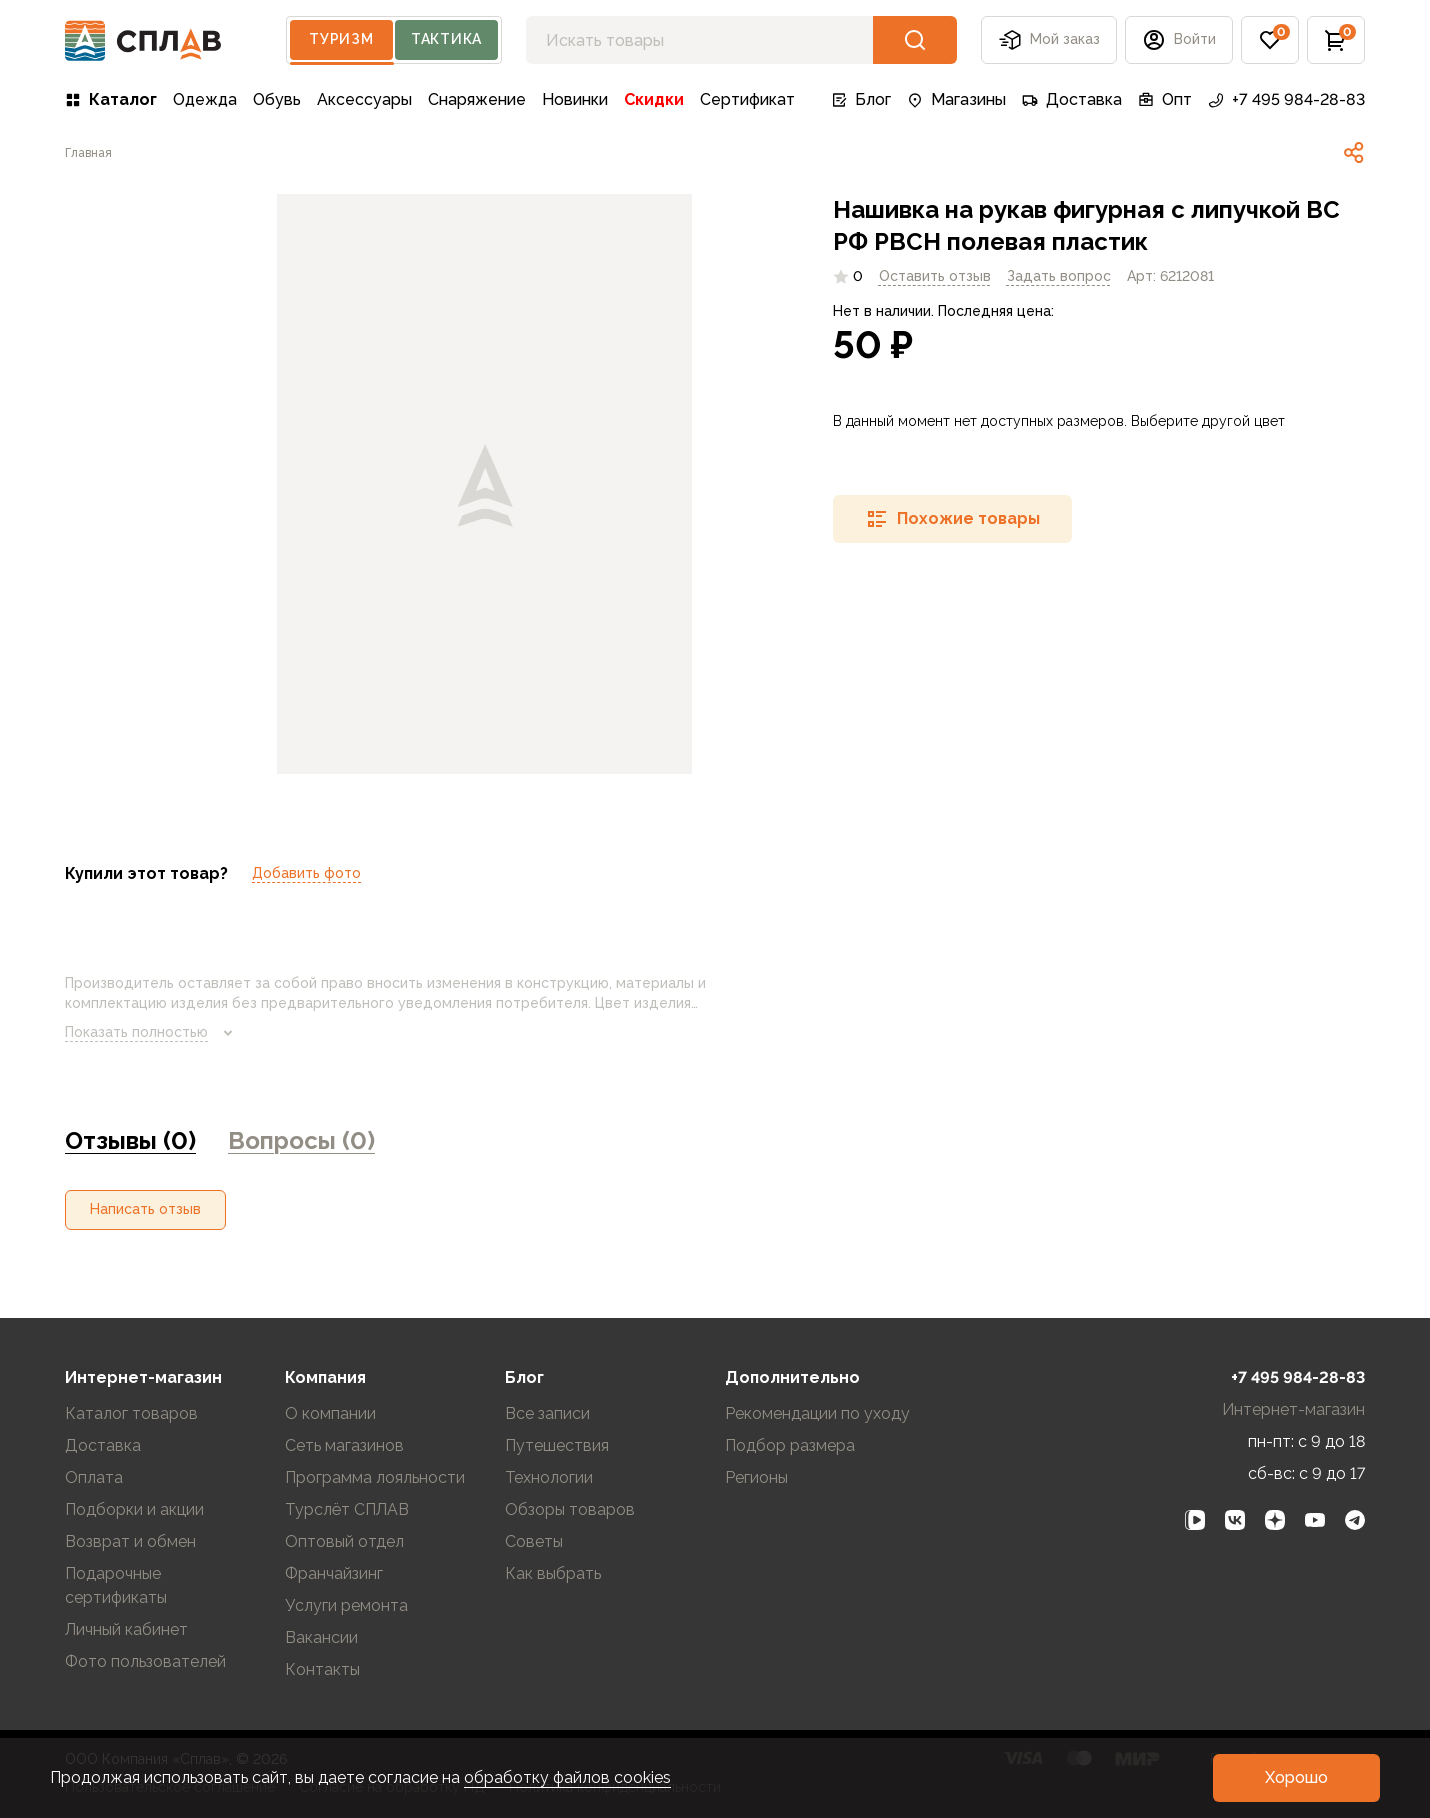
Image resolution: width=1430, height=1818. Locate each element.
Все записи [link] (547, 1413)
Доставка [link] (1072, 99)
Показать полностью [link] (152, 1033)
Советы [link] (534, 1541)
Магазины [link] (956, 99)
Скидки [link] (654, 99)
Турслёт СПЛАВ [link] (347, 1509)
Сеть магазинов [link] (344, 1445)
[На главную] (143, 40)
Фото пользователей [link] (145, 1661)
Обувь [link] (277, 99)
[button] (1179, 40)
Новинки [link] (575, 99)
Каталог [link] (111, 99)
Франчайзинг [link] (334, 1573)
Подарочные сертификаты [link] (116, 1585)
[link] (88, 153)
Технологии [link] (549, 1477)
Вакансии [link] (321, 1637)
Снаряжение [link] (477, 99)
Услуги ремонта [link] (346, 1605)
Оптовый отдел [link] (344, 1541)
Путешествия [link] (557, 1445)
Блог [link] (861, 99)
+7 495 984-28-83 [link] (1286, 99)
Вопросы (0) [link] (301, 1140)
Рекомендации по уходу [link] (817, 1413)
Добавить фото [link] (306, 873)
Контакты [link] (322, 1669)
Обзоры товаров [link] (570, 1509)
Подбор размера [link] (790, 1445)
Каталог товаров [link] (131, 1413)
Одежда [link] (205, 99)
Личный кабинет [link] (126, 1629)
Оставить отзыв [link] (935, 276)
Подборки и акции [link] (134, 1509)
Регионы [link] (756, 1477)
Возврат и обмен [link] (130, 1541)
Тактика (446, 39)
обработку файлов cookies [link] (567, 1777)
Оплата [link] (94, 1477)
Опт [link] (1165, 99)
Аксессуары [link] (364, 99)
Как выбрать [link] (553, 1573)
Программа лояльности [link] (375, 1477)
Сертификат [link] (747, 99)
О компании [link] (330, 1413)
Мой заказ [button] (1049, 40)
